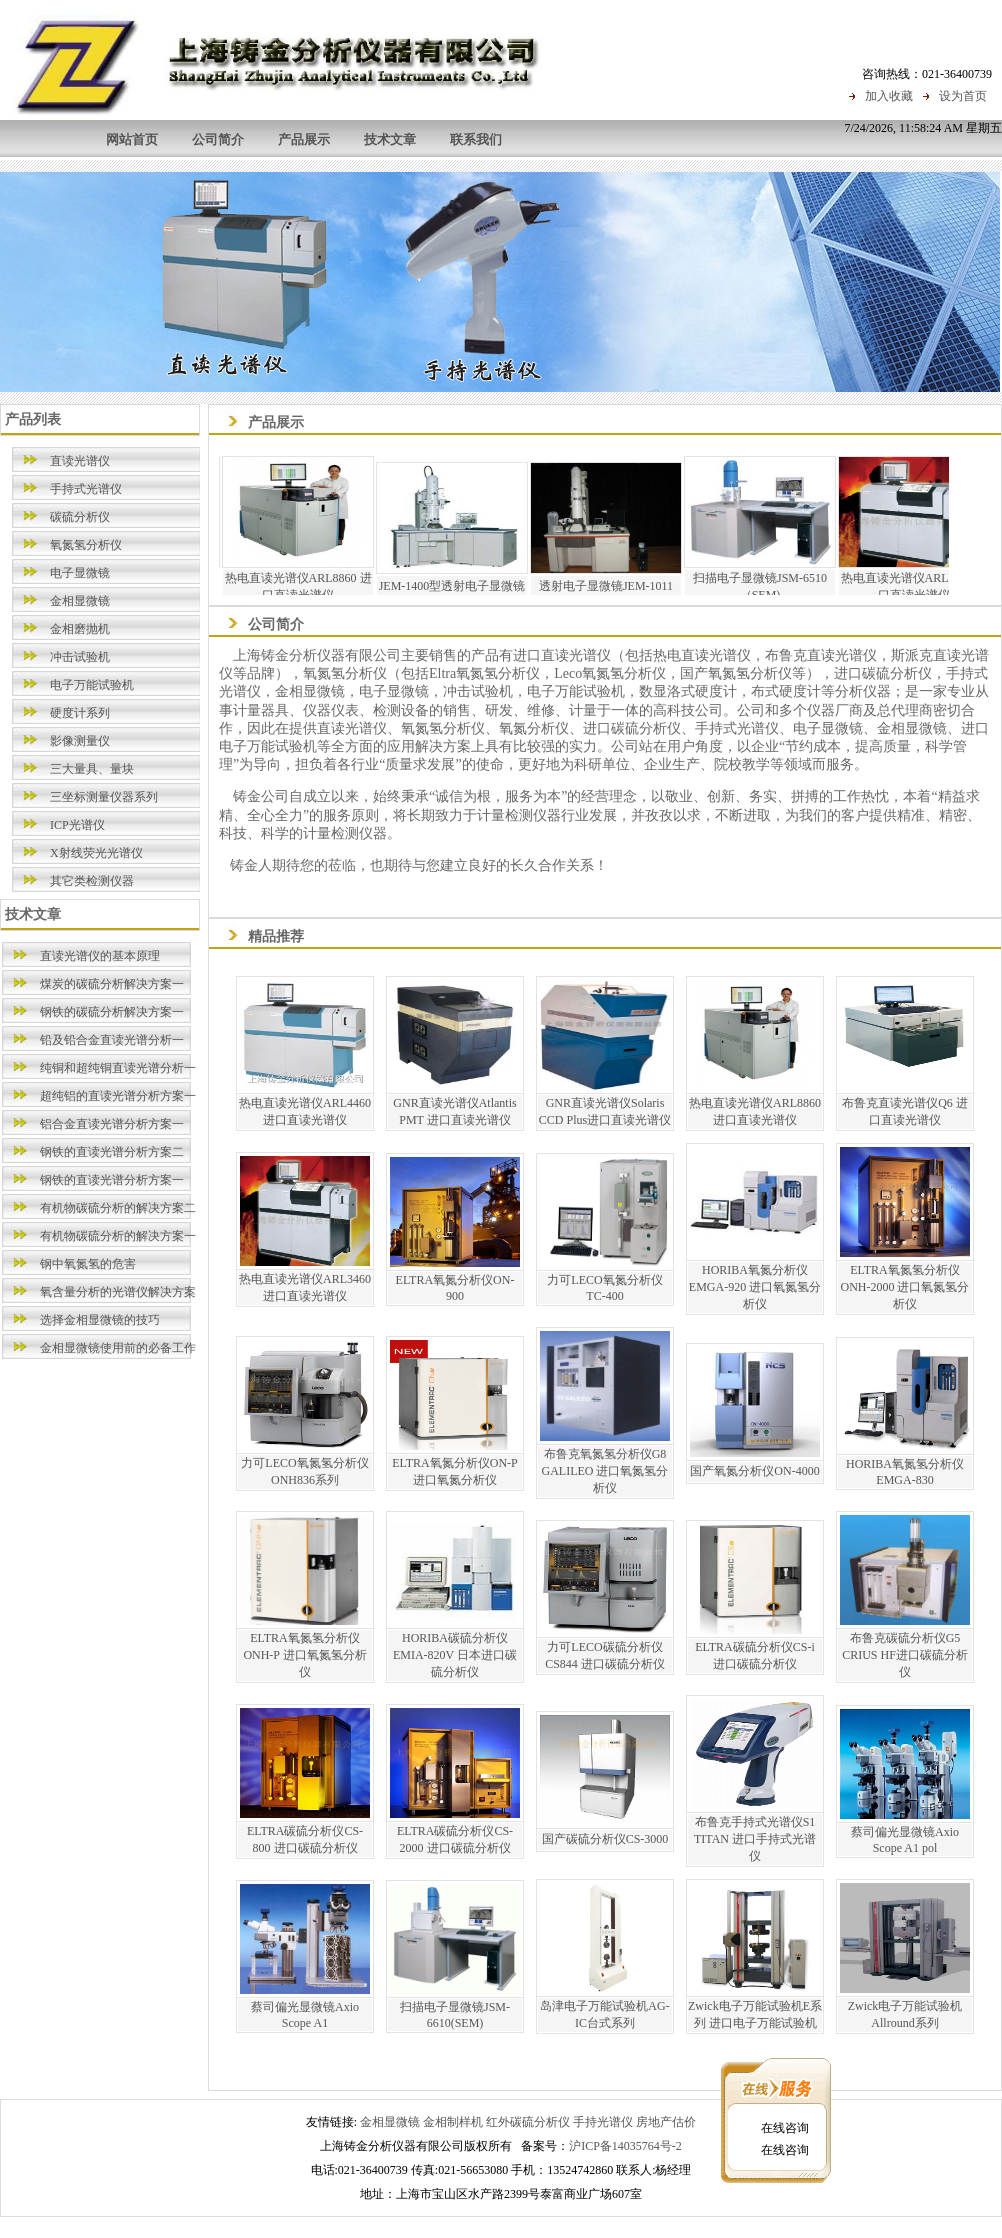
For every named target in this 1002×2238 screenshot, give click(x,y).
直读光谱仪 (80, 461)
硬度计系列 (80, 713)
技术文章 (390, 139)
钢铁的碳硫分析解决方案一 (112, 1012)
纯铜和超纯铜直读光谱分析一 (118, 1068)
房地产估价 (666, 2122)
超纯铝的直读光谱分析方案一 (118, 1096)
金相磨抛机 (80, 629)
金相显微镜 (80, 601)
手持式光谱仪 (86, 489)
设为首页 (963, 96)
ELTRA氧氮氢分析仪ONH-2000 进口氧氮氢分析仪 (905, 1287)
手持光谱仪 (603, 2122)
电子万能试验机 (92, 685)
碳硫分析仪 (80, 517)
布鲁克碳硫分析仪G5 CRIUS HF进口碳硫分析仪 (905, 1655)
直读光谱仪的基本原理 (100, 956)
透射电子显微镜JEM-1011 (623, 586)
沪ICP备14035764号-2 (625, 2146)
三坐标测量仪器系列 (104, 797)
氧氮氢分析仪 (86, 545)
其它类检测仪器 (92, 881)
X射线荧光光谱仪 (96, 853)
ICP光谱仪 (77, 825)
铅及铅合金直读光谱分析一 (112, 1040)
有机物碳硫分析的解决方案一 (118, 1236)
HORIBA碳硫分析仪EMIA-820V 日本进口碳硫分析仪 (455, 1655)
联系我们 (476, 139)
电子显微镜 (80, 573)
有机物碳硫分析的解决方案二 (118, 1208)
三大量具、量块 (92, 769)
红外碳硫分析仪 (528, 2122)
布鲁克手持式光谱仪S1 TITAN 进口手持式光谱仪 (755, 1839)
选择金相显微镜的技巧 (100, 1320)
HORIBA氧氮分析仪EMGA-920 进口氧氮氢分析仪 (755, 1287)
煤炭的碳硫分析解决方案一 (112, 984)
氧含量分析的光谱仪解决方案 (118, 1292)
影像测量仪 (80, 741)
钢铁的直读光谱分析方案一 (112, 1180)
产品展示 (304, 139)
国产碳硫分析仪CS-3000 (605, 1839)
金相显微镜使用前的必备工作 (118, 1348)
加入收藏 (889, 96)
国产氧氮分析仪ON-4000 (754, 1471)
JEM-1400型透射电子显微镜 (469, 586)
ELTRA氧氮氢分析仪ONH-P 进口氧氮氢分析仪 (304, 1655)
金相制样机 (453, 2122)
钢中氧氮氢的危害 (88, 1264)
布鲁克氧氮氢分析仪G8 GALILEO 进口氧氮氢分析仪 (605, 1471)
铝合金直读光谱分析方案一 (112, 1124)
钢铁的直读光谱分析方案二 (112, 1152)
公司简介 (218, 139)
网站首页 (132, 139)
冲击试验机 (80, 657)
